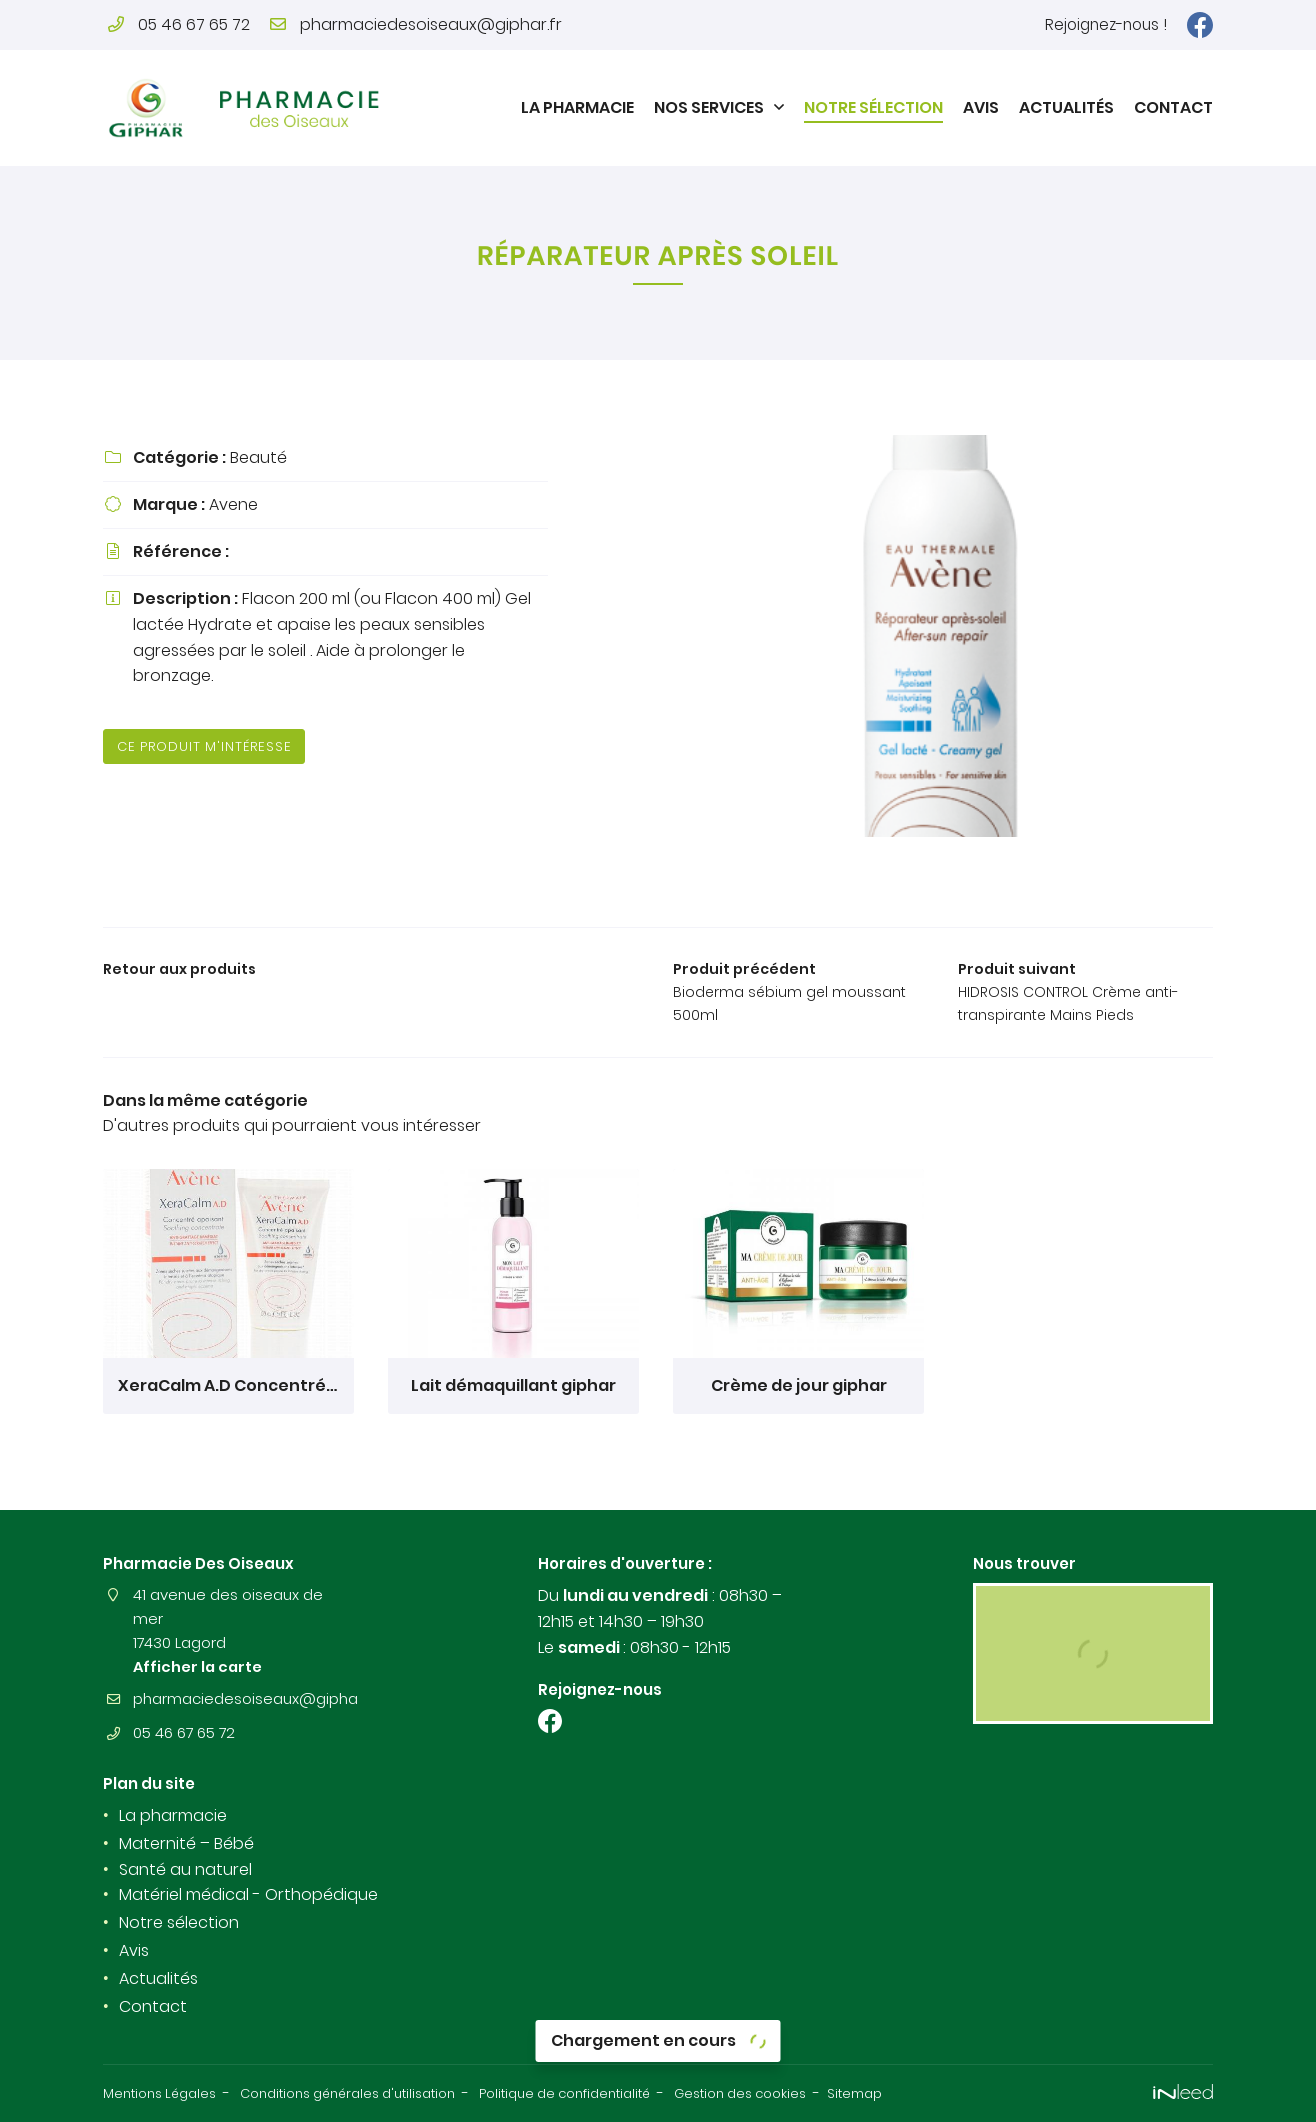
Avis (981, 107)
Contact (1173, 107)
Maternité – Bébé (186, 1844)
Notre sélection (873, 107)
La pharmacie (577, 107)
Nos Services (709, 107)
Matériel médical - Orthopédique (248, 1896)
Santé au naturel (185, 1870)
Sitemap (944, 2094)
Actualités (1066, 107)
